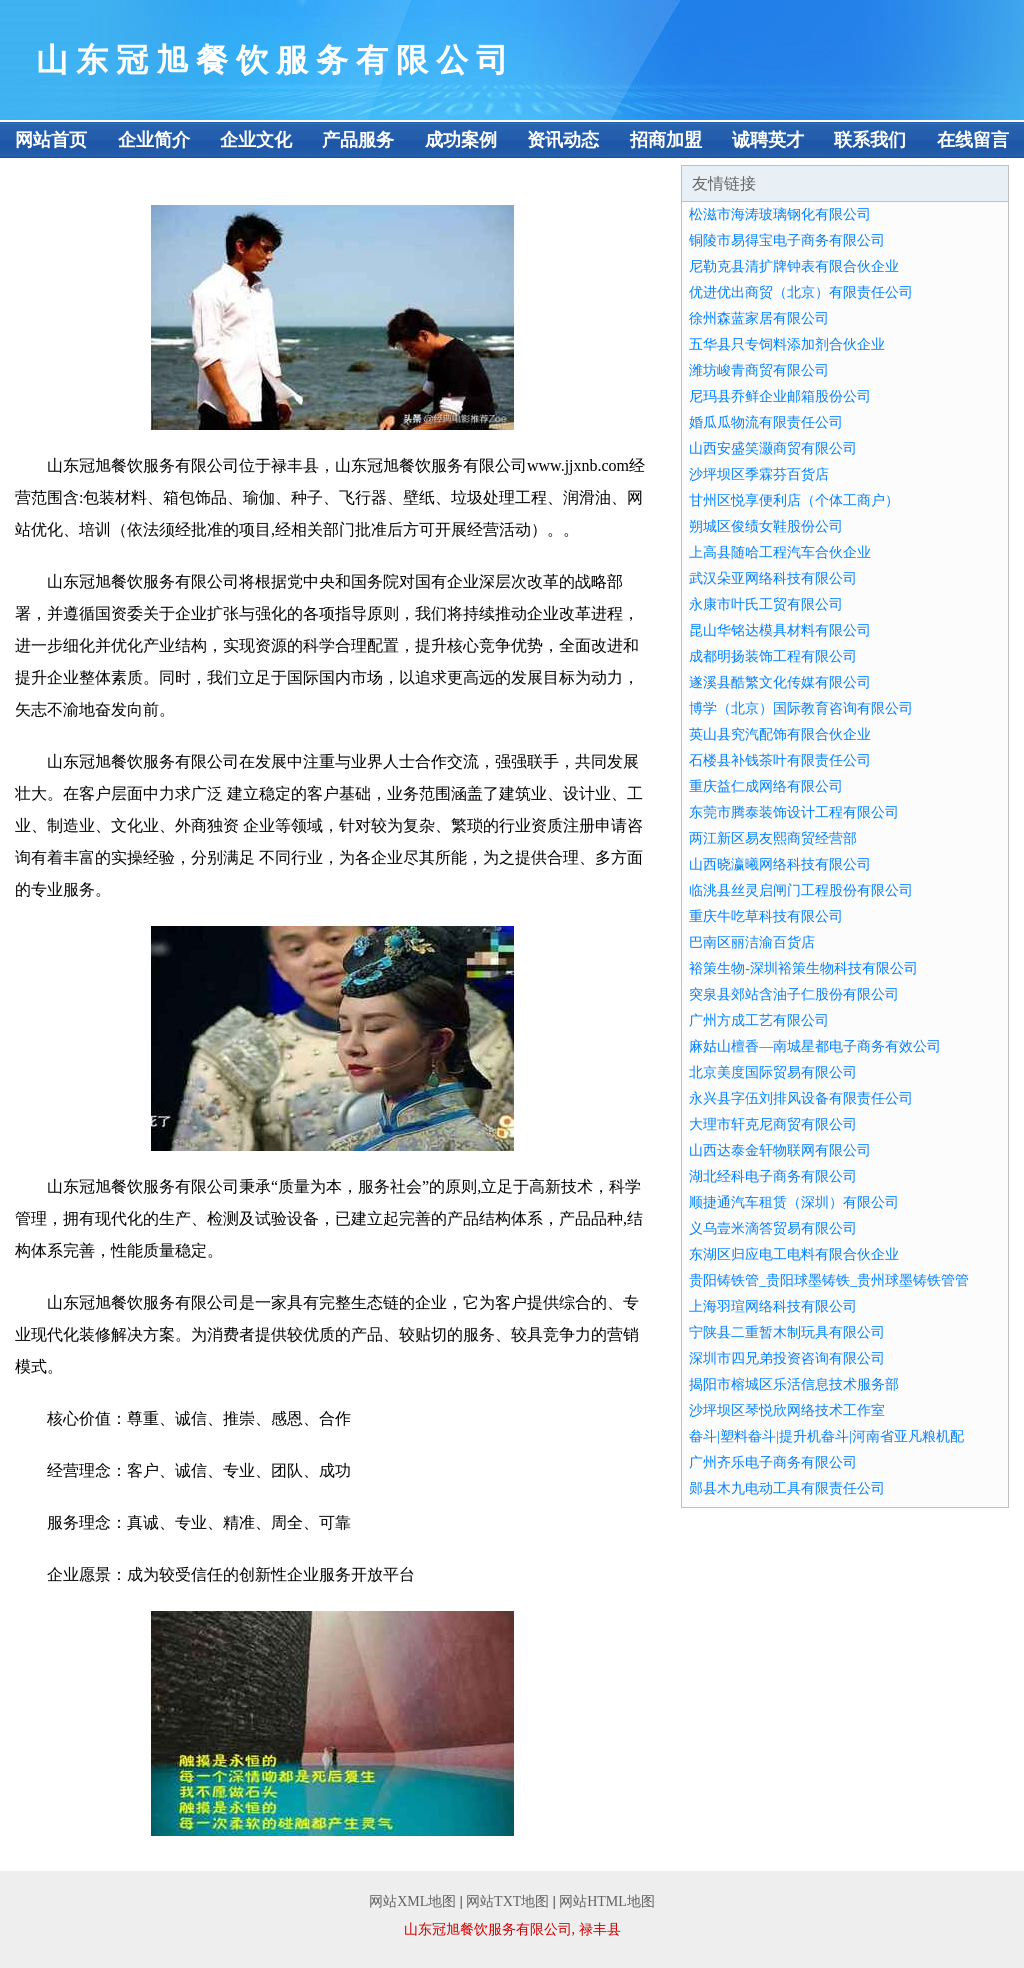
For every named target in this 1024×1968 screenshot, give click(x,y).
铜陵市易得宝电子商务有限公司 (787, 240)
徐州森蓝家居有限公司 (759, 318)
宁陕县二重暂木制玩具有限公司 (787, 1332)
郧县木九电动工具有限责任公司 (787, 1488)
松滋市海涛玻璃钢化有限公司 (780, 214)
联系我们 (870, 140)
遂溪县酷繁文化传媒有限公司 (780, 682)
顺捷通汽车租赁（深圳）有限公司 (794, 1202)
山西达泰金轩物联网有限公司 (780, 1150)
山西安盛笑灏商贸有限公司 (773, 448)
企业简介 (154, 140)
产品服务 (358, 140)
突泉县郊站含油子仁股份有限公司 (794, 994)
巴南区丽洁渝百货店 (752, 942)
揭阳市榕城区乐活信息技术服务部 (794, 1384)
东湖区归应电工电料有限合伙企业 (794, 1254)
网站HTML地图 (607, 1901)
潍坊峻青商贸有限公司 (759, 370)
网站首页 (51, 140)
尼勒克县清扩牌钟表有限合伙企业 (794, 266)
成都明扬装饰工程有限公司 (773, 656)
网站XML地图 (412, 1901)
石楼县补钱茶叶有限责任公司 (780, 760)
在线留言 (973, 140)
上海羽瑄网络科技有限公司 (773, 1306)
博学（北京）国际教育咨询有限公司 (801, 708)
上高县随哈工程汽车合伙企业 (780, 552)
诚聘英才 (768, 140)
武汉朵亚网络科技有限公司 (773, 578)
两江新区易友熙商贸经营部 (773, 838)
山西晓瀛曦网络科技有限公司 (780, 864)
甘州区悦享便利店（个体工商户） (794, 500)
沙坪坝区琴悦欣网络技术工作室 (787, 1410)
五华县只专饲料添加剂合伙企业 (787, 344)
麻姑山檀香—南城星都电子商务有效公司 (815, 1046)
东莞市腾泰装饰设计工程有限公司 (794, 812)
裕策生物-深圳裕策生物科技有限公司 (803, 968)
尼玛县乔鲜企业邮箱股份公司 (780, 396)
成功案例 (461, 140)
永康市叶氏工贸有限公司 (766, 604)
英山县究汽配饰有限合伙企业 (780, 734)
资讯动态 (563, 140)
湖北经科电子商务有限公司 (773, 1176)
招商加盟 (666, 140)
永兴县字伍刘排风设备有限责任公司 (801, 1098)
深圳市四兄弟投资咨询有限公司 (787, 1358)
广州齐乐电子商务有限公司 (773, 1462)
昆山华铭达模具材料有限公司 (780, 630)
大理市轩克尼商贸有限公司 (773, 1124)
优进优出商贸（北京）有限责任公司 (801, 292)
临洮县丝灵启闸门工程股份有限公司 (801, 890)
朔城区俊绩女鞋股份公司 (766, 526)
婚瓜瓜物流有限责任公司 (766, 422)
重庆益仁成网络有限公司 (766, 786)
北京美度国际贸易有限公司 (773, 1072)
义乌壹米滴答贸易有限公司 (773, 1228)
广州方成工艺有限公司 (759, 1020)
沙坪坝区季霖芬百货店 (759, 474)
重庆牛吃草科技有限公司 (766, 916)
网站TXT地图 (507, 1901)
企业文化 (256, 140)
